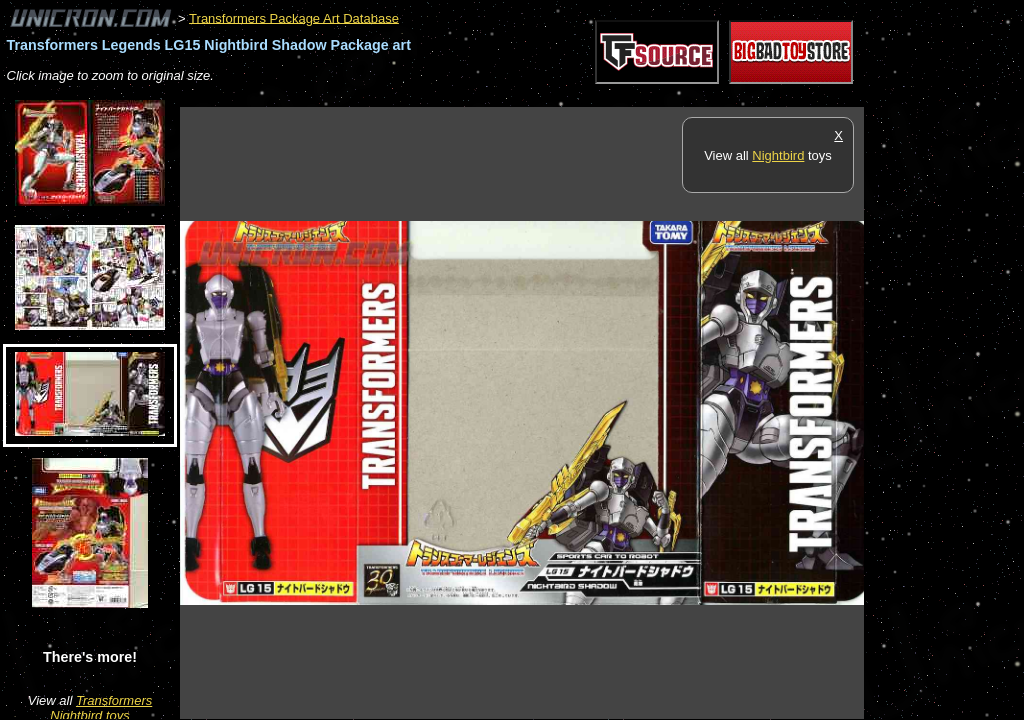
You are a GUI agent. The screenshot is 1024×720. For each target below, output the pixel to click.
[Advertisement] (544, 96)
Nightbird (778, 155)
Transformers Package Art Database (294, 17)
